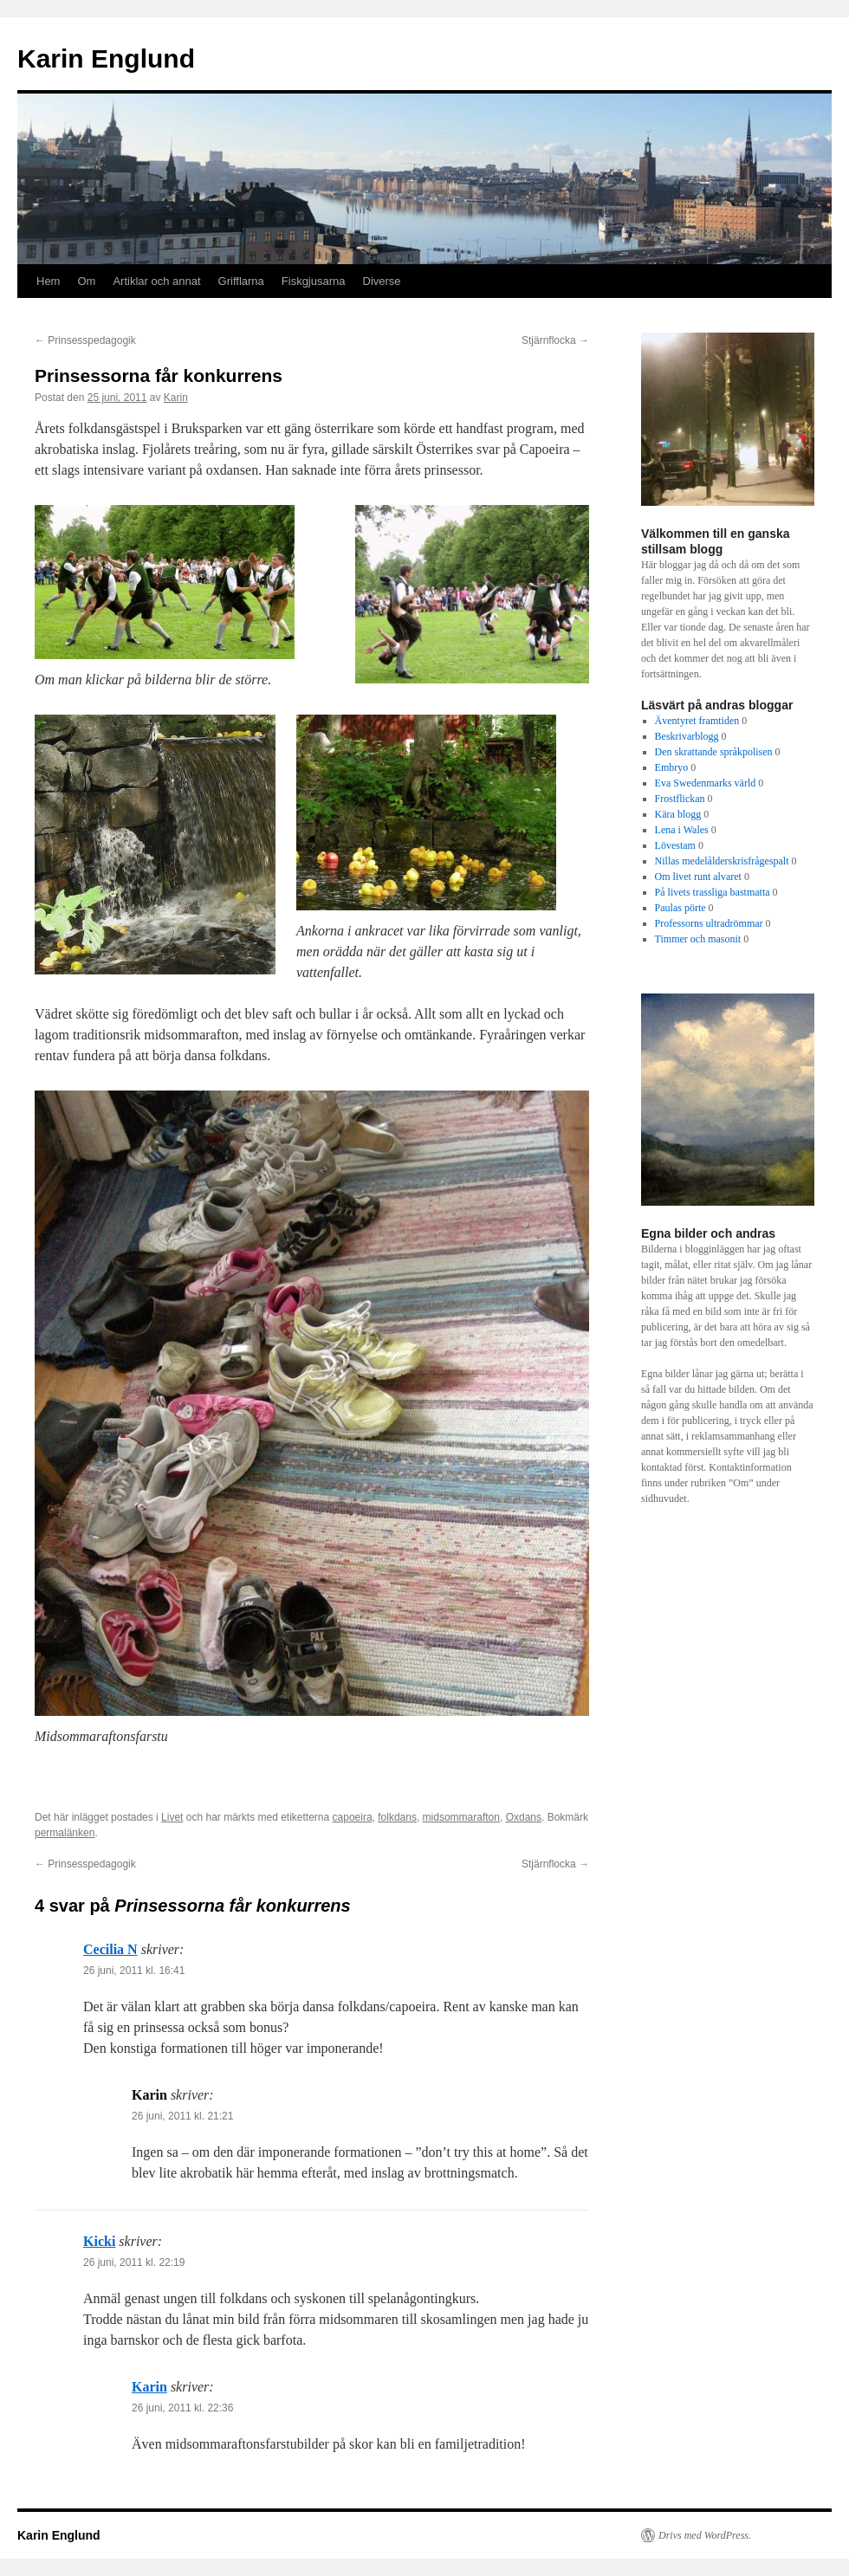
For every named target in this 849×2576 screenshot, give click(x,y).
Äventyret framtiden (697, 721)
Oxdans (523, 1817)
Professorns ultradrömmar (709, 923)
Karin (176, 398)
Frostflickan (680, 799)
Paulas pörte (680, 908)
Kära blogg (678, 814)
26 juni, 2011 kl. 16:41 (134, 1970)
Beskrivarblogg (687, 736)
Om (86, 281)
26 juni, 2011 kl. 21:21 (182, 2116)
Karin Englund (106, 58)
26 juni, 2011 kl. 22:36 (182, 2408)
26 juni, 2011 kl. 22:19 (134, 2262)
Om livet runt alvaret (698, 877)
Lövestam (675, 845)
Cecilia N (110, 1949)
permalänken (64, 1833)
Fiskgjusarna (314, 281)
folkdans (397, 1817)
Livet (172, 1817)
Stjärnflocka (555, 340)
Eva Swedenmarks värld (705, 783)
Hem (48, 281)
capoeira (353, 1817)
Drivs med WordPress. (704, 2535)
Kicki (99, 2241)
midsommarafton (461, 1817)
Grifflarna (241, 281)
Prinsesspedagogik (85, 340)
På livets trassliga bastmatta (712, 892)
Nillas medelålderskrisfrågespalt (722, 861)
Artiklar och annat (156, 281)
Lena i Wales (682, 830)
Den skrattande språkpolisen (714, 752)
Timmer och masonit (698, 939)
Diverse (382, 281)
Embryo (672, 767)
